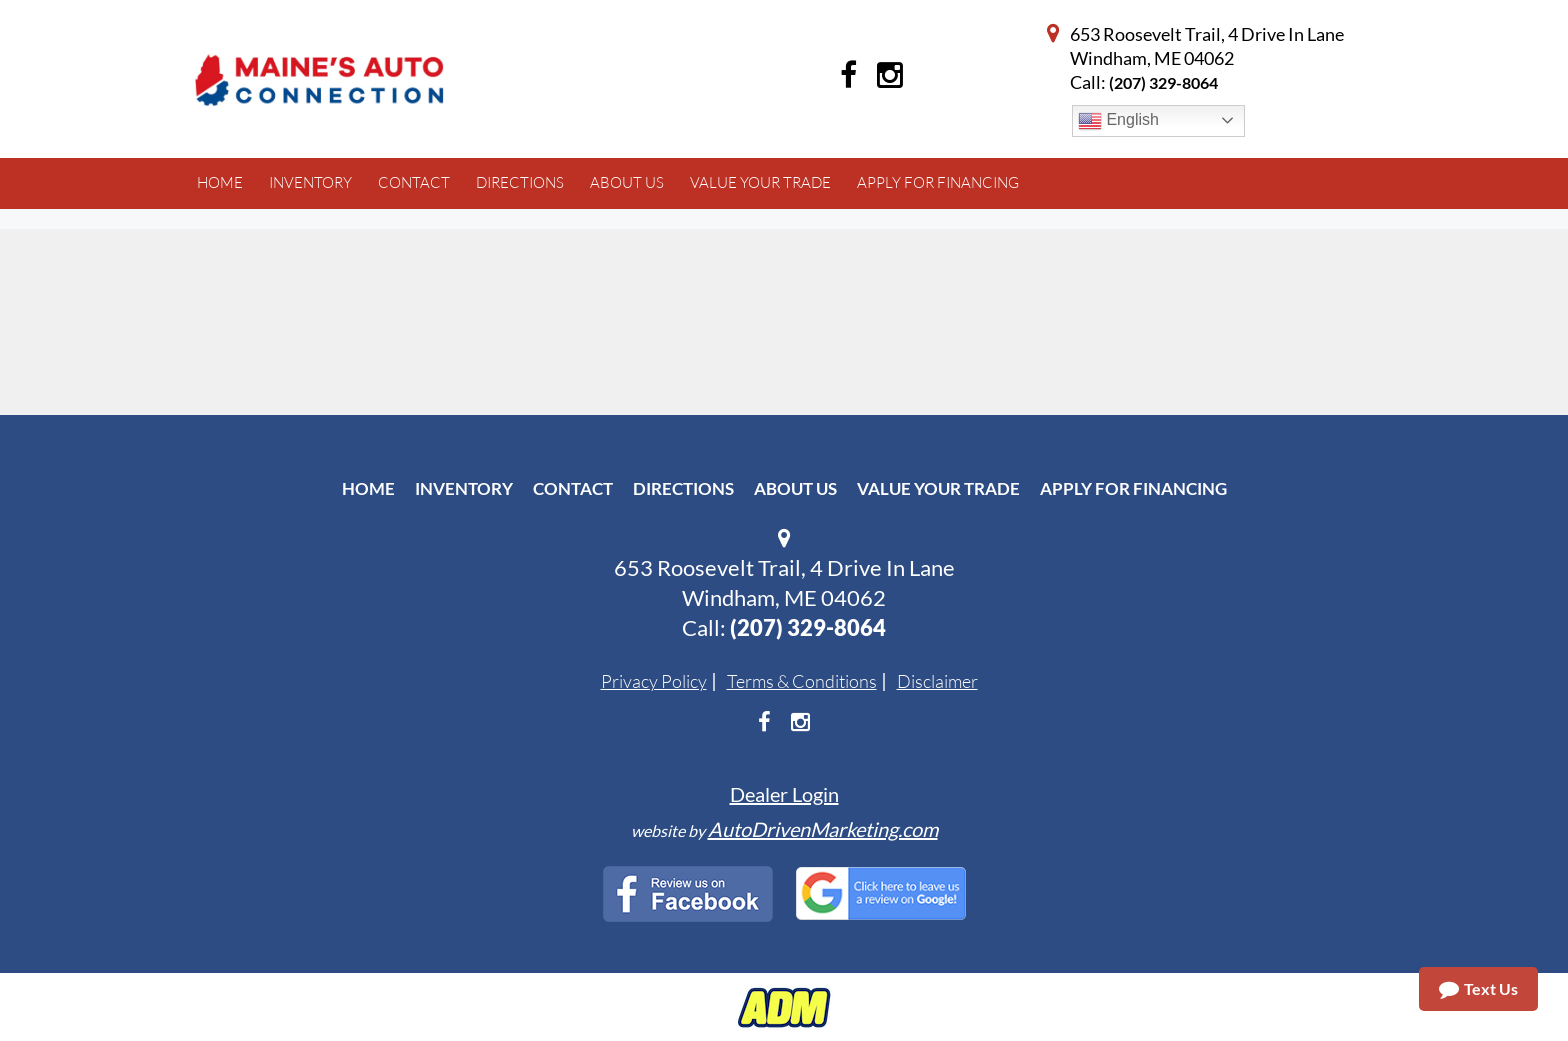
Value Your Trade (938, 488)
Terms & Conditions (802, 681)
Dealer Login (784, 794)
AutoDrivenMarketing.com (823, 829)
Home (368, 488)
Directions (683, 488)
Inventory (464, 488)
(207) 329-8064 (1163, 82)
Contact (573, 488)
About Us (795, 488)
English (1118, 121)
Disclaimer (937, 681)
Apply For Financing (1133, 488)
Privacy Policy (654, 681)
